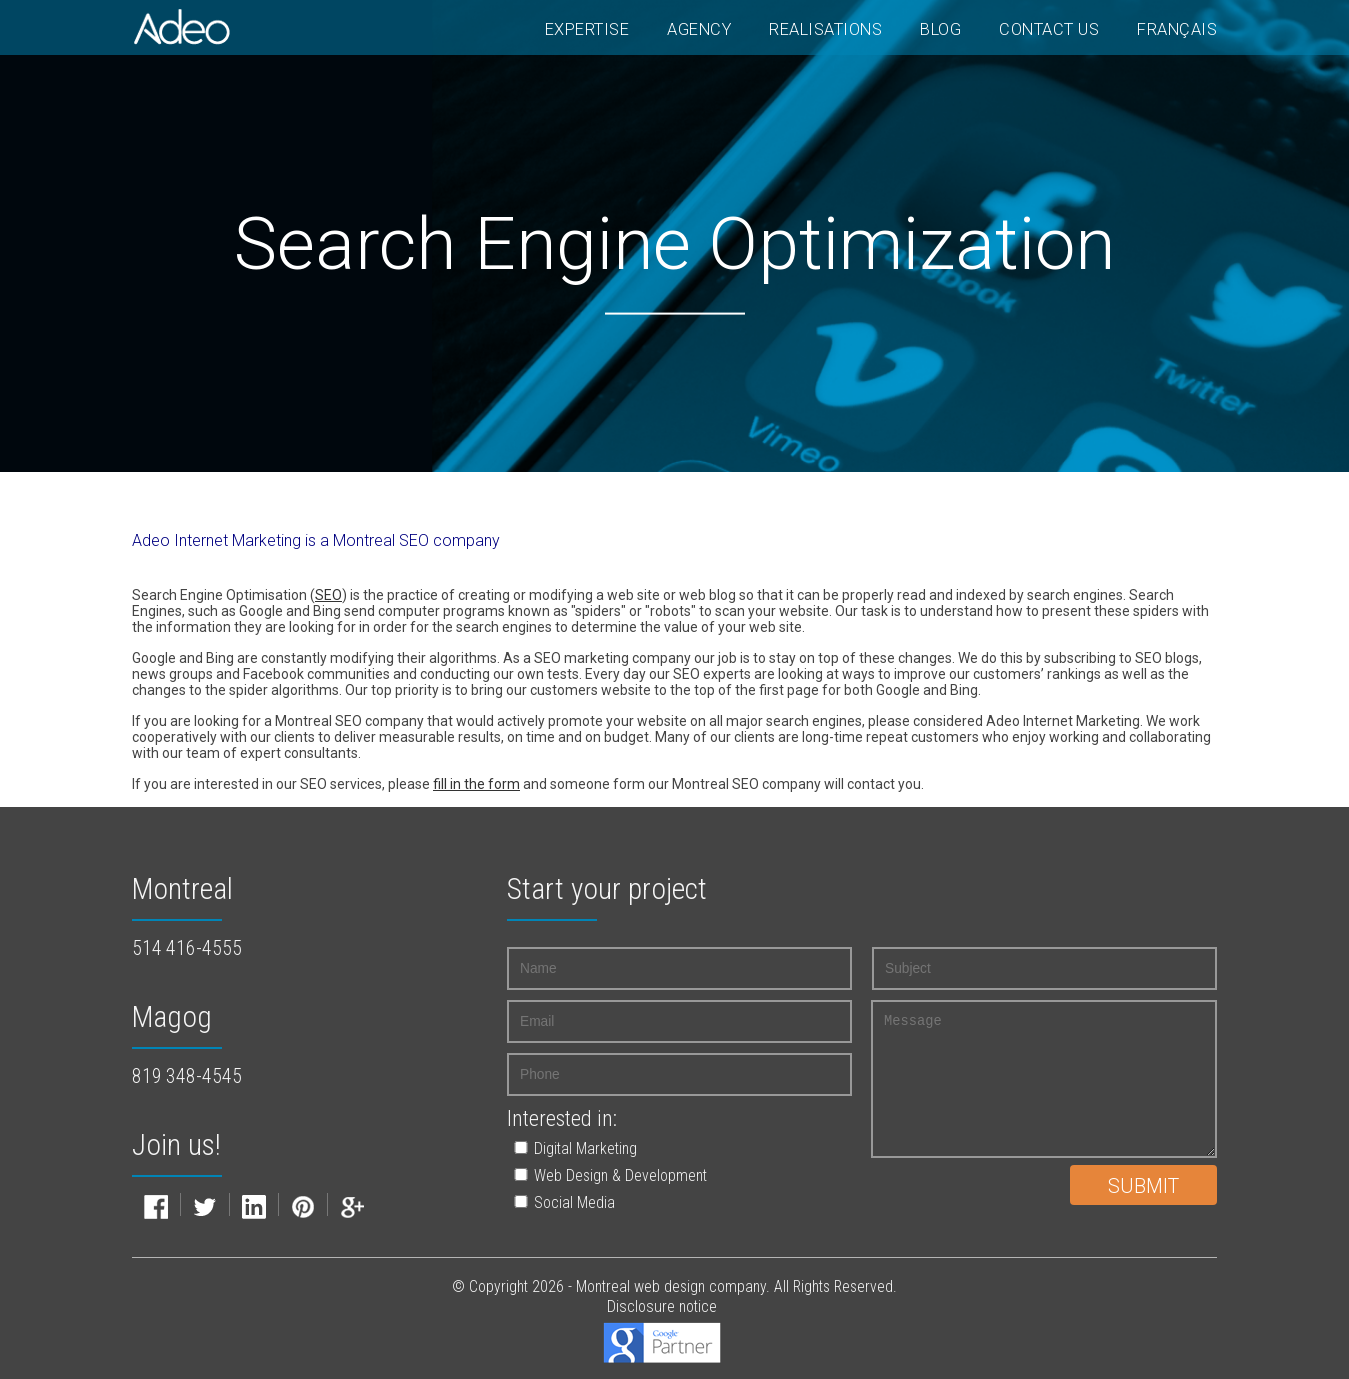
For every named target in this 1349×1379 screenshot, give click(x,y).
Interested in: (562, 1118)
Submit (1143, 1186)
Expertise (587, 29)
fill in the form (476, 784)
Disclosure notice (662, 1306)
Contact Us (1049, 29)
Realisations (825, 29)
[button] (658, 1148)
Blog (940, 29)
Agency (699, 29)
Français (1177, 29)
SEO (328, 595)
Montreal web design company (671, 1286)
